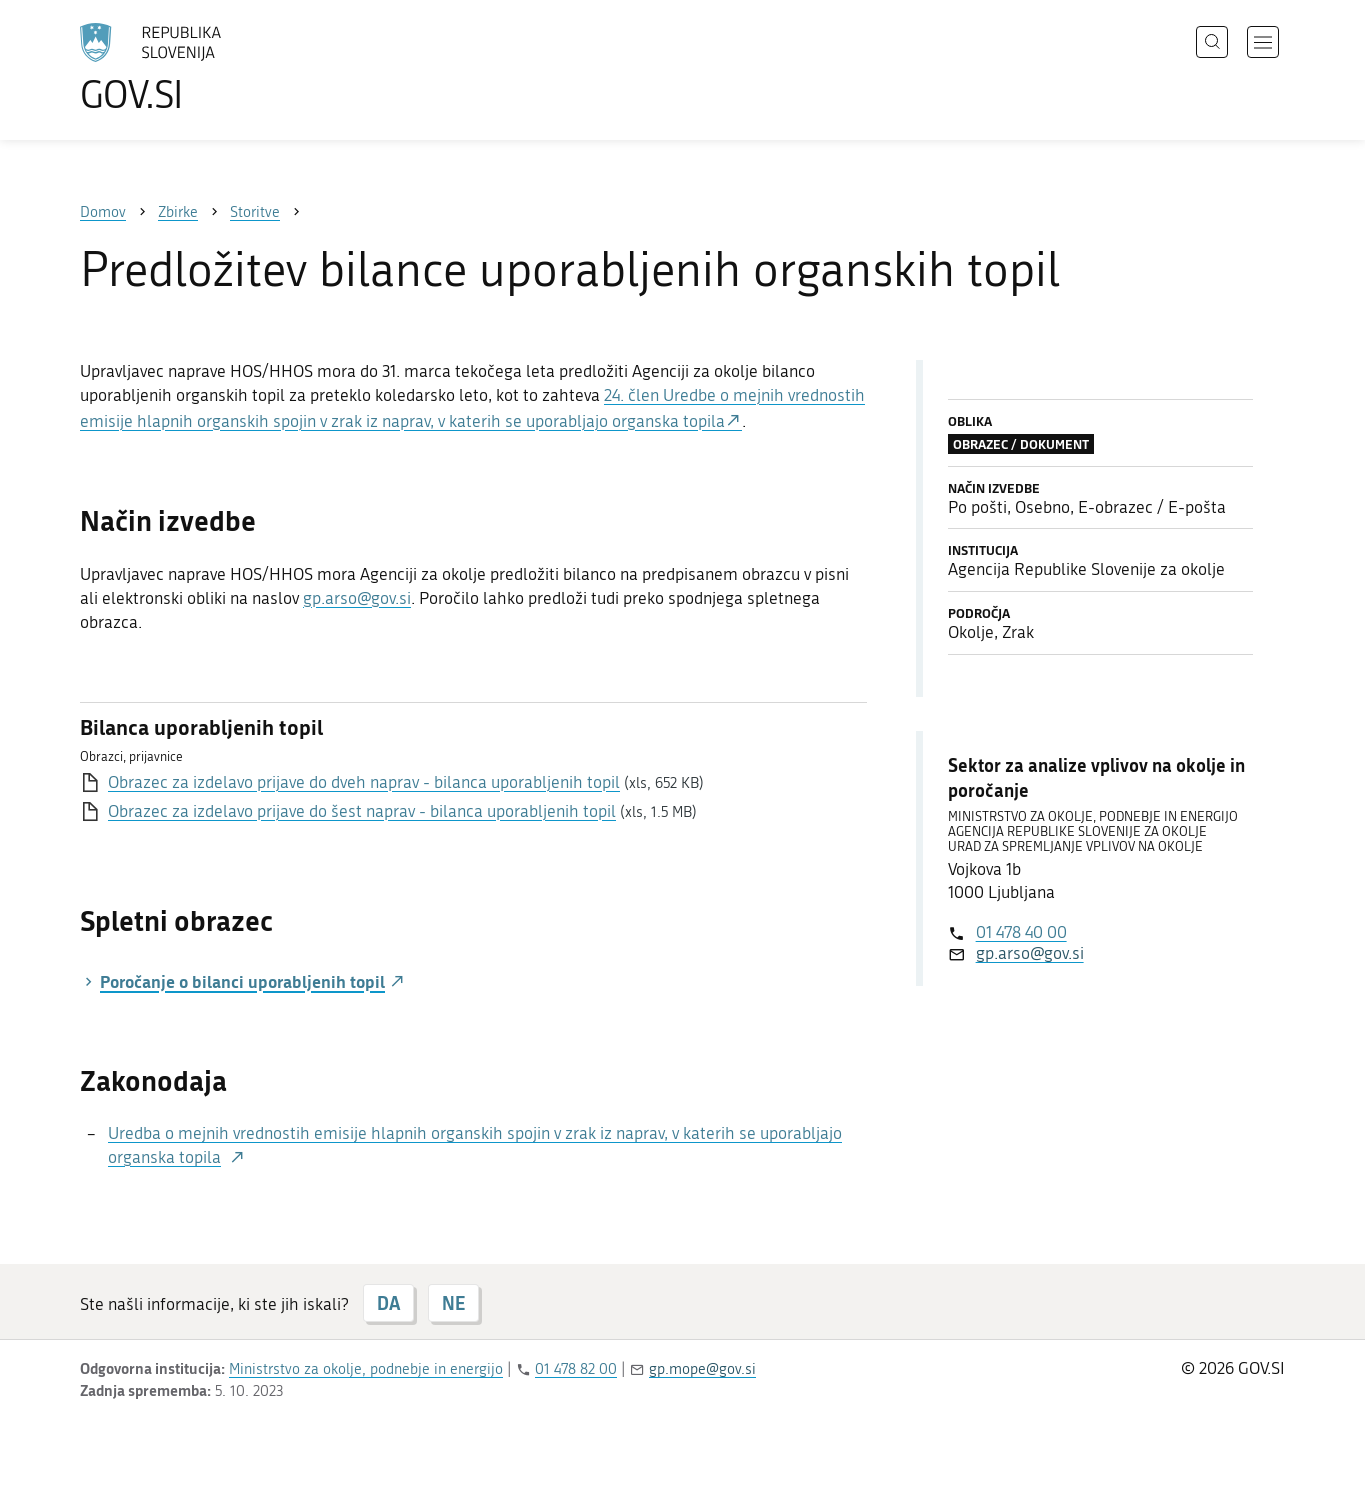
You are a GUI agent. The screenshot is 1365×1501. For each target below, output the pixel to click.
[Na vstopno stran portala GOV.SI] (206, 68)
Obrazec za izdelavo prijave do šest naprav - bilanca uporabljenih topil (362, 811)
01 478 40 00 (1021, 932)
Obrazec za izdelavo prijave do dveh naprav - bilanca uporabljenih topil (364, 782)
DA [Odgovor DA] (388, 1303)
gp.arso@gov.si (357, 598)
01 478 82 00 (576, 1369)
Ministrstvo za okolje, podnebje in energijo (366, 1369)
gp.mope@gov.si (702, 1369)
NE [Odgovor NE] (453, 1303)
